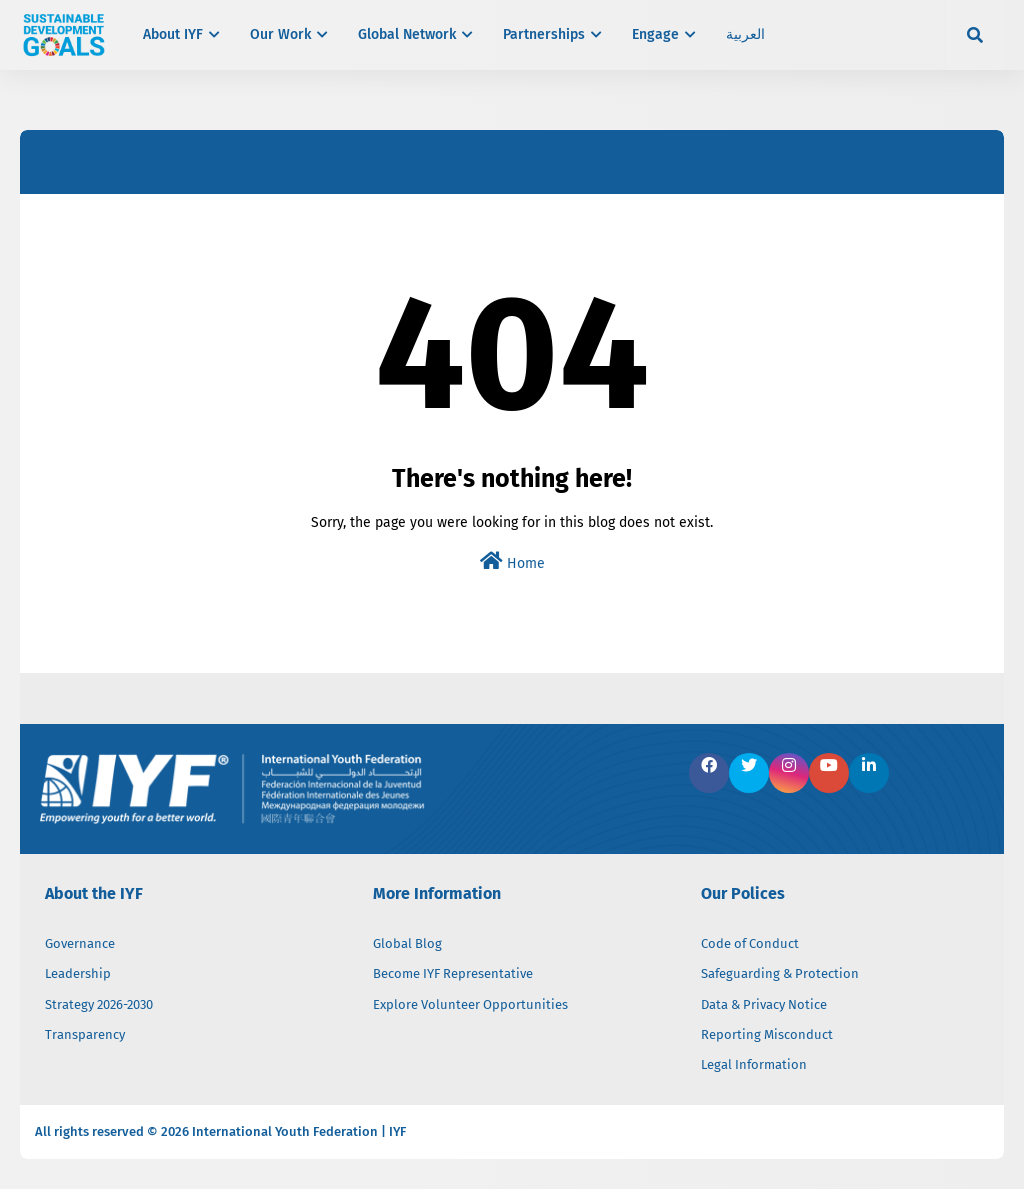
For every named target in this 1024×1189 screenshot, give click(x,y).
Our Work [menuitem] (280, 34)
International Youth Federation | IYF (299, 1131)
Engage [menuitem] (655, 34)
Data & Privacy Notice (764, 1004)
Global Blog (407, 943)
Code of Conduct (750, 943)
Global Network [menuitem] (407, 34)
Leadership (78, 973)
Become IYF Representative (453, 973)
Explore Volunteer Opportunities (470, 1004)
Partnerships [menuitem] (544, 34)
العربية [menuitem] (745, 34)
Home (512, 561)
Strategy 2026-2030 (99, 1004)
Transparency (85, 1034)
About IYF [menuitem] (173, 34)
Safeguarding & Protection (780, 973)
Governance (80, 943)
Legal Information (754, 1064)
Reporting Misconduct (767, 1034)
